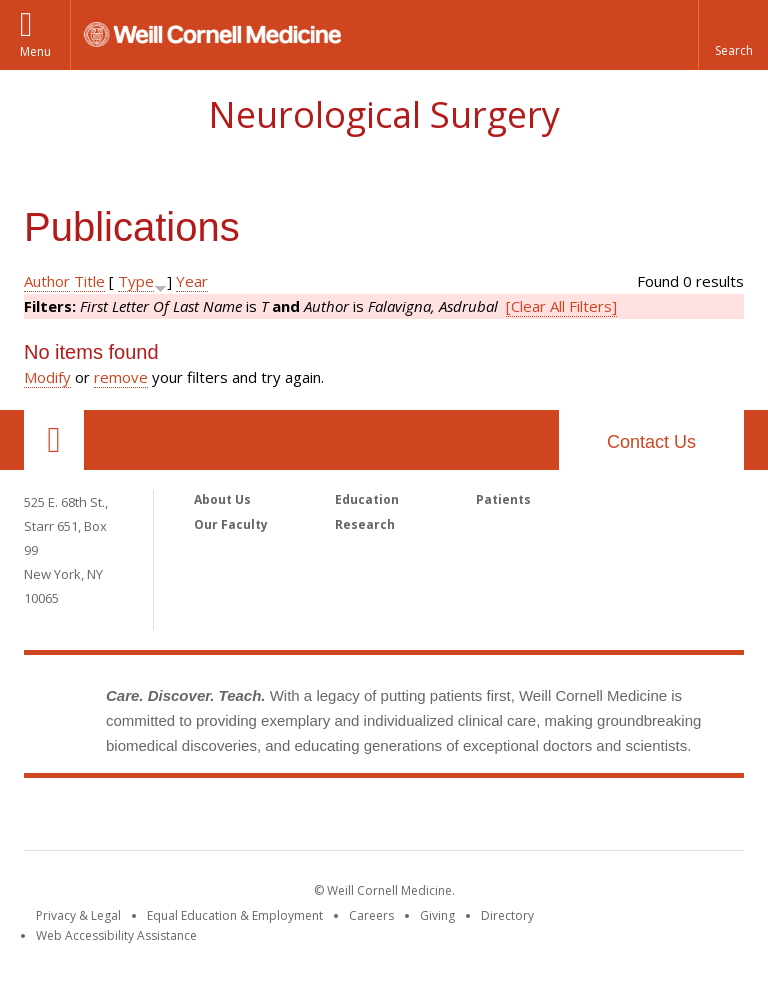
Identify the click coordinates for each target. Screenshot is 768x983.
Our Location (54, 440)
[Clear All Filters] (561, 306)
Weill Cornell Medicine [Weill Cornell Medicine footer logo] (384, 818)
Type (136, 281)
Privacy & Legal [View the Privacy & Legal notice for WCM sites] (78, 915)
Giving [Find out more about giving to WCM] (437, 915)
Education (367, 499)
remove (121, 377)
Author (47, 281)
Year (192, 281)
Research (365, 524)
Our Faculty (231, 524)
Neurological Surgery (384, 114)
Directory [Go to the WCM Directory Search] (507, 915)
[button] (733, 35)
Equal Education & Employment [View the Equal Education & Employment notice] (235, 915)
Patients (503, 499)
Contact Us (651, 442)
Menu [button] (35, 51)
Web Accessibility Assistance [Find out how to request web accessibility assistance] (116, 935)
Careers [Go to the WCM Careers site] (371, 915)
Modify (47, 377)
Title (89, 281)
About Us (222, 499)
